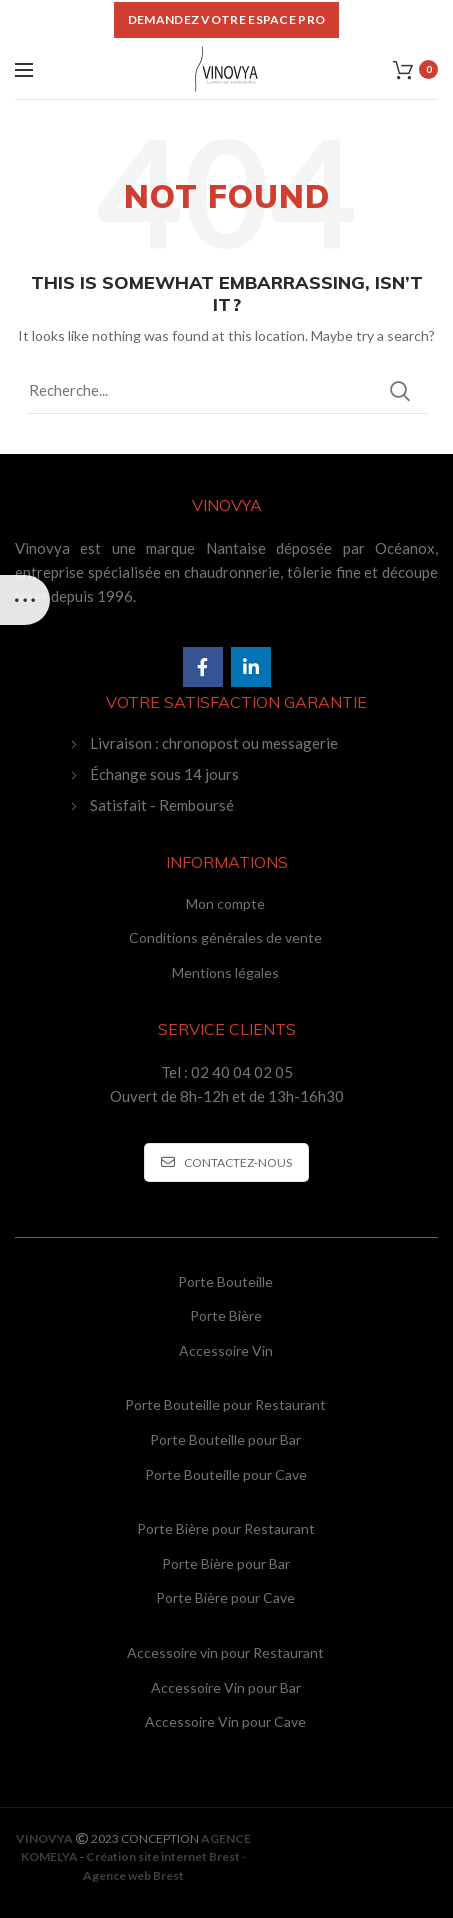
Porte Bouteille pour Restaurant (225, 1404)
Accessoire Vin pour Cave (225, 1721)
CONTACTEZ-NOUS (226, 1162)
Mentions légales (225, 972)
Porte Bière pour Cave (225, 1597)
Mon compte (225, 903)
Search (400, 391)
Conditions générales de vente (225, 937)
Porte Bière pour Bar (226, 1563)
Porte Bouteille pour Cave (226, 1474)
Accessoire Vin (226, 1350)
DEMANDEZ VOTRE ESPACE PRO (227, 19)
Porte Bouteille (225, 1281)
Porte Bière (226, 1315)
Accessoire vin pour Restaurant (225, 1652)
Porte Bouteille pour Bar (225, 1439)
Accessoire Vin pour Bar (226, 1687)
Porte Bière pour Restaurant (226, 1528)
